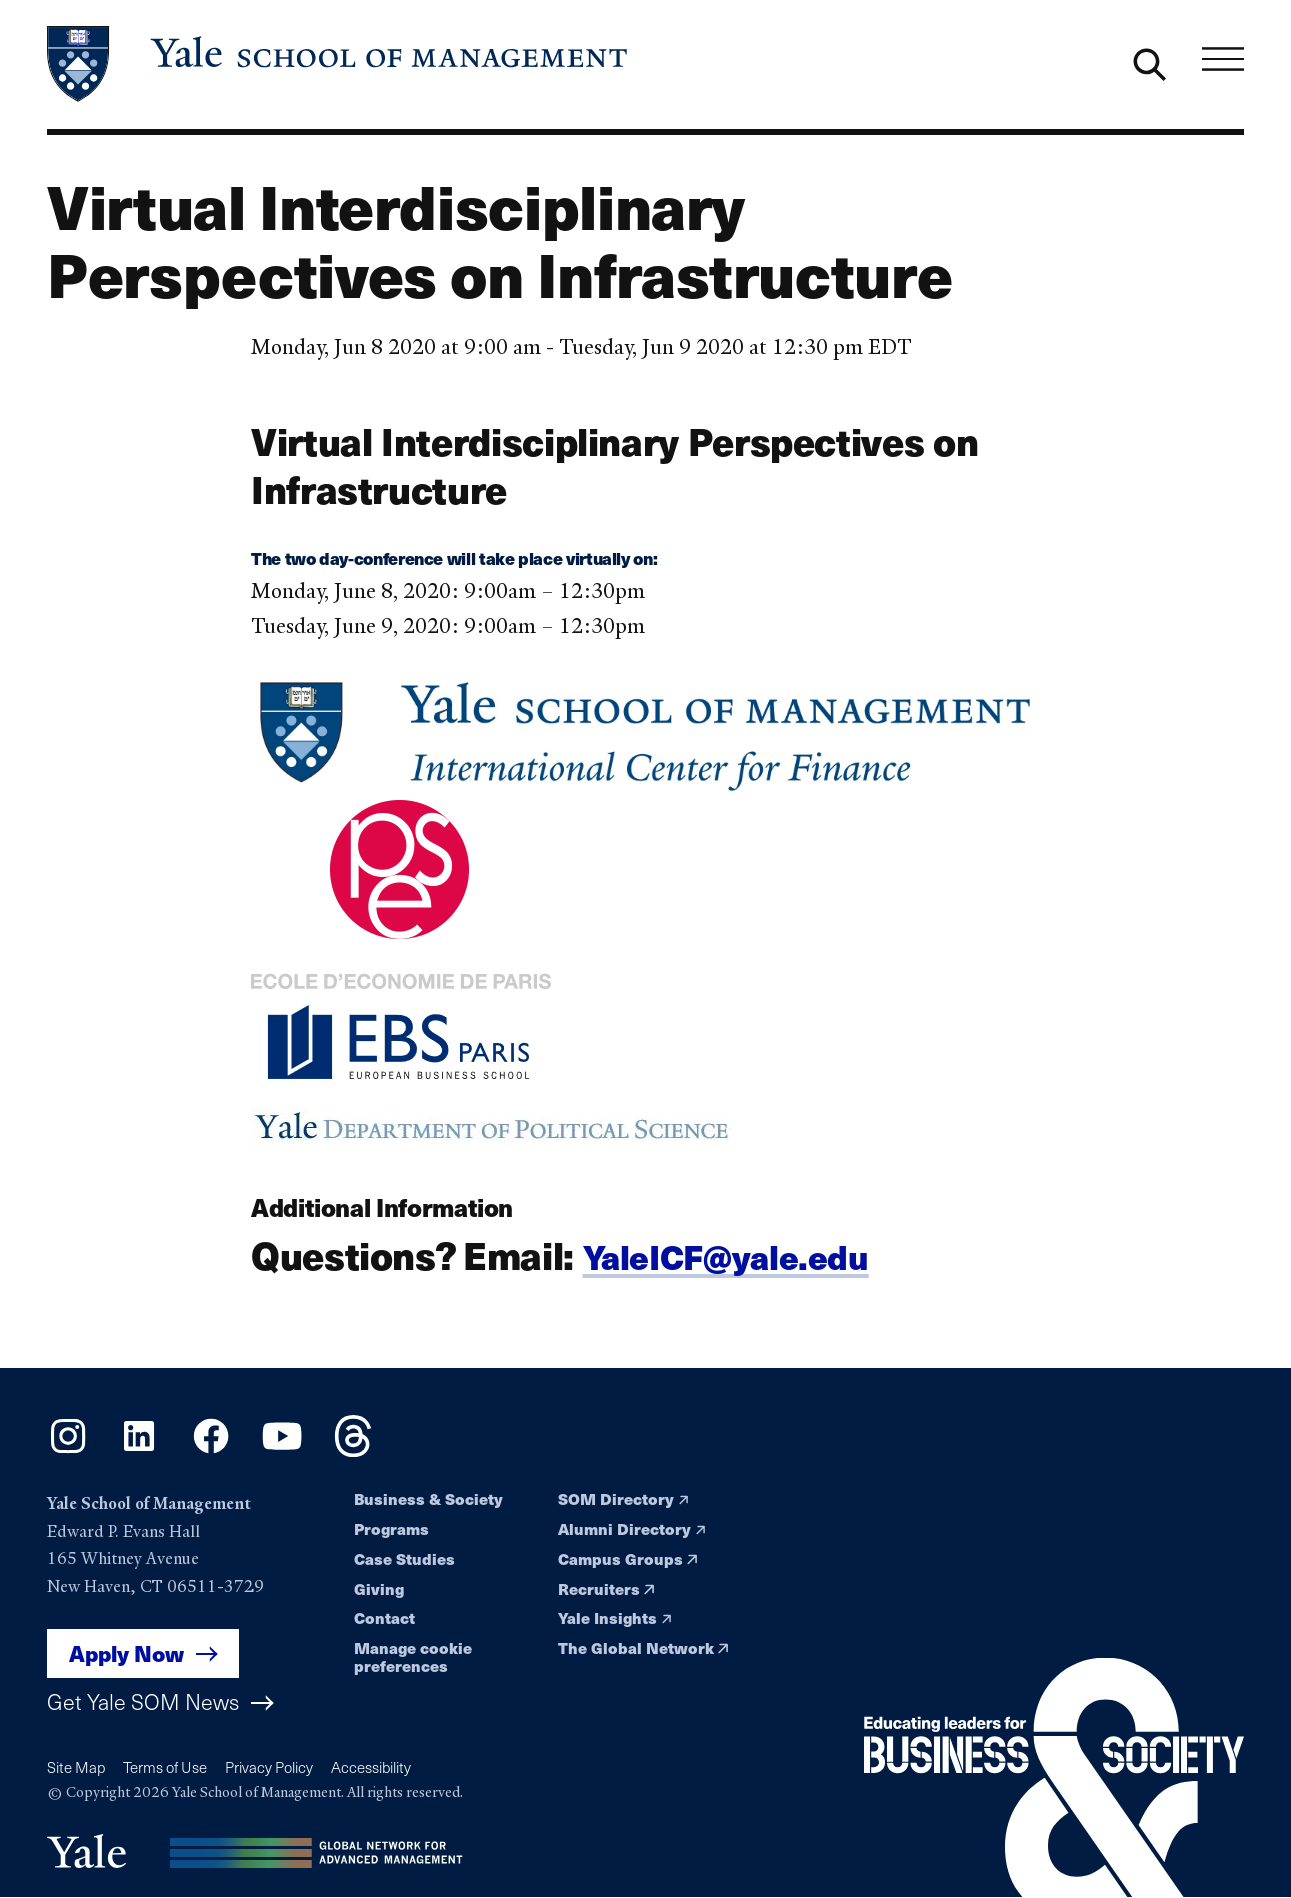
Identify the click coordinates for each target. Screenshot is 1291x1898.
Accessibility (371, 1767)
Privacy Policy (269, 1767)
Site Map (76, 1767)
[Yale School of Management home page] (339, 64)
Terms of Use (165, 1767)
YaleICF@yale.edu (726, 1256)
